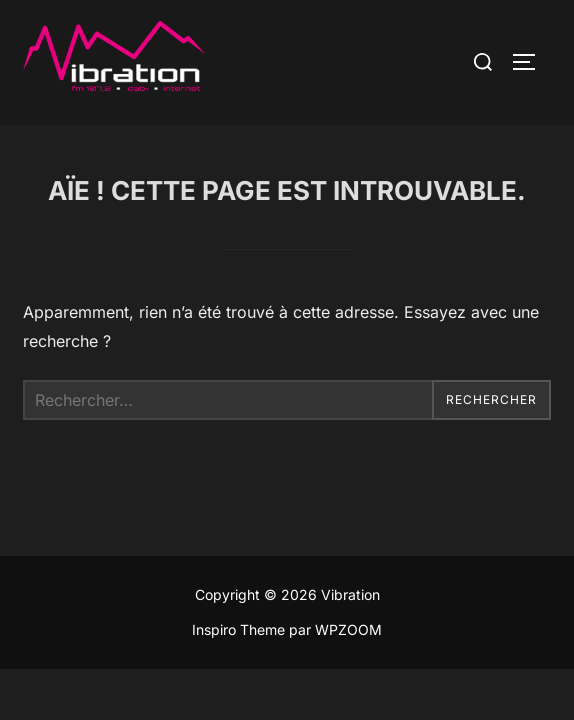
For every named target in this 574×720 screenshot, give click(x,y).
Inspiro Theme (238, 629)
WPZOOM (348, 629)
